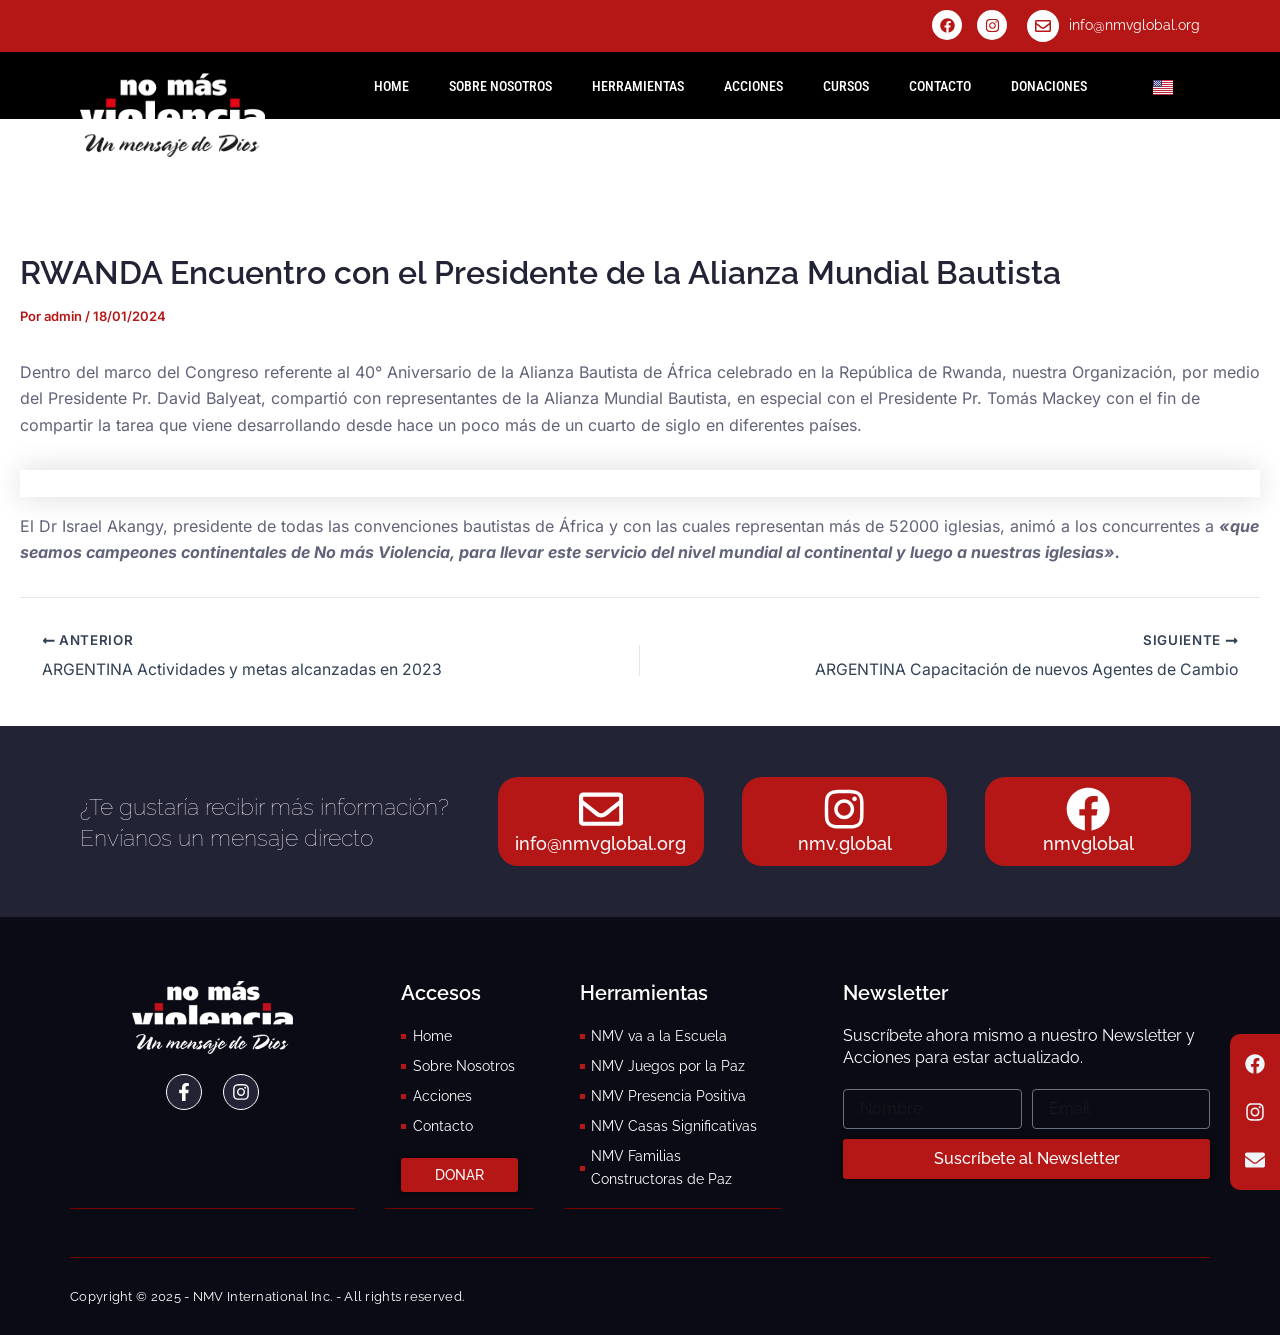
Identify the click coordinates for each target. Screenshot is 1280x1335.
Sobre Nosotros (500, 86)
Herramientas (638, 86)
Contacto (940, 86)
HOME (391, 86)
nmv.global (845, 844)
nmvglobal (1088, 844)
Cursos (846, 86)
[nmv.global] (845, 808)
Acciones (753, 86)
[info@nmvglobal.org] (1043, 26)
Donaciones (1049, 86)
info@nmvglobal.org (1134, 25)
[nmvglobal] (1088, 808)
